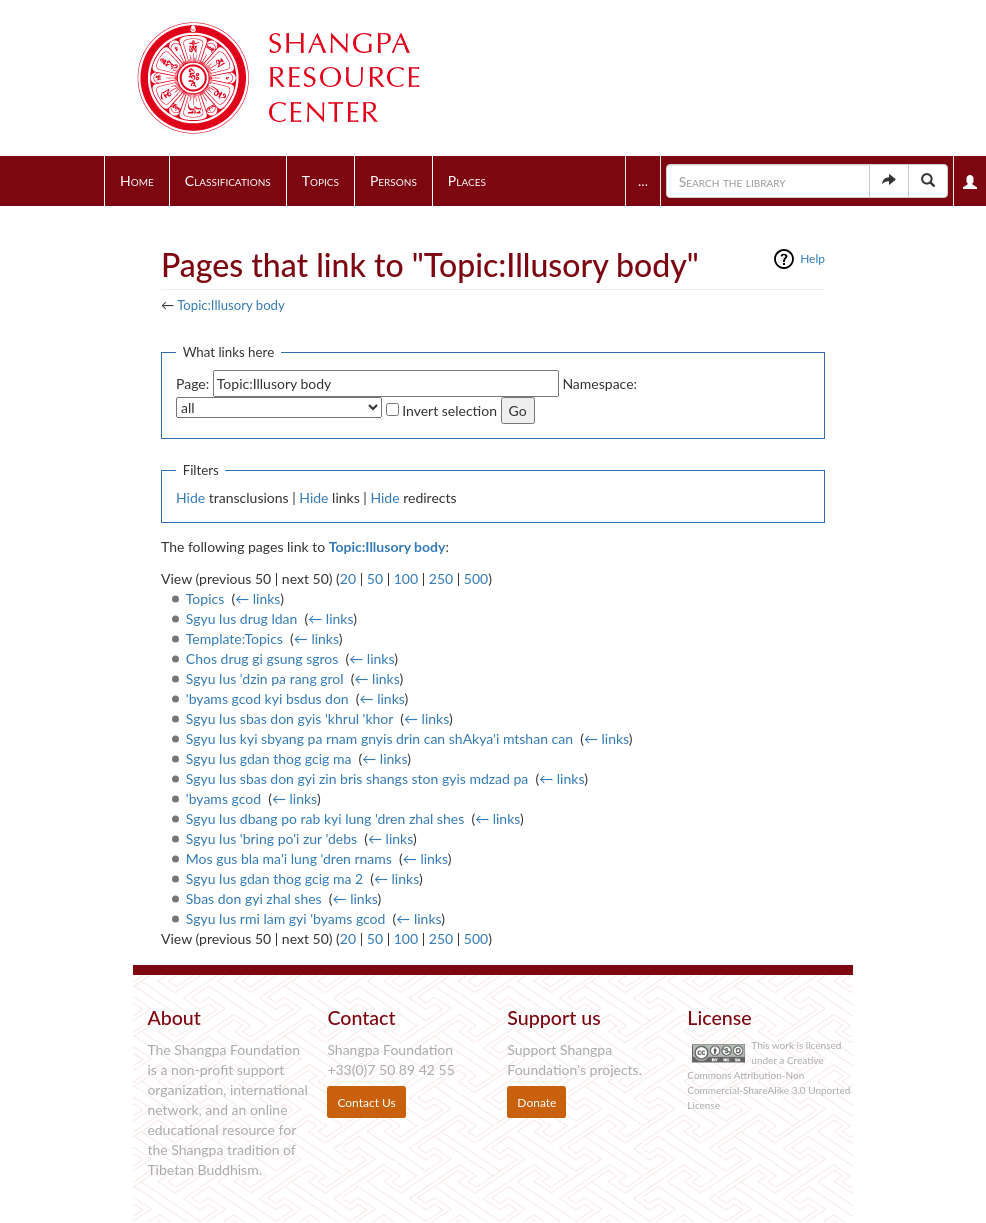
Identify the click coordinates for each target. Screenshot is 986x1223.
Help (812, 258)
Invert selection (449, 410)
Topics (320, 180)
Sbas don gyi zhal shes (254, 898)
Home (137, 180)
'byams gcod (223, 798)
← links (257, 598)
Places (467, 180)
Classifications (228, 180)
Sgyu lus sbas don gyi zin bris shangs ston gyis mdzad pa (357, 778)
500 (476, 578)
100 (406, 578)
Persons (393, 180)
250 (441, 578)
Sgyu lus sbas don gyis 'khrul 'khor (289, 718)
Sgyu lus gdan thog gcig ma (269, 758)
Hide (190, 497)
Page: (192, 383)
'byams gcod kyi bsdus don (267, 698)
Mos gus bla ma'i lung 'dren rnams (289, 858)
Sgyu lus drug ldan (242, 618)
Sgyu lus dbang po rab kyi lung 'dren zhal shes (325, 818)
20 (348, 578)
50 (375, 578)
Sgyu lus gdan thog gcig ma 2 (274, 878)
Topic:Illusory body (231, 305)
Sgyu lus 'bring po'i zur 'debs (271, 838)
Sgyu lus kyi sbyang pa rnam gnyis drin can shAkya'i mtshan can (379, 738)
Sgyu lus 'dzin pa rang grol (265, 678)
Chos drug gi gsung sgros (262, 658)
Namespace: (599, 383)
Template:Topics (234, 638)
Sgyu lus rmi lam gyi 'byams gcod (286, 918)
